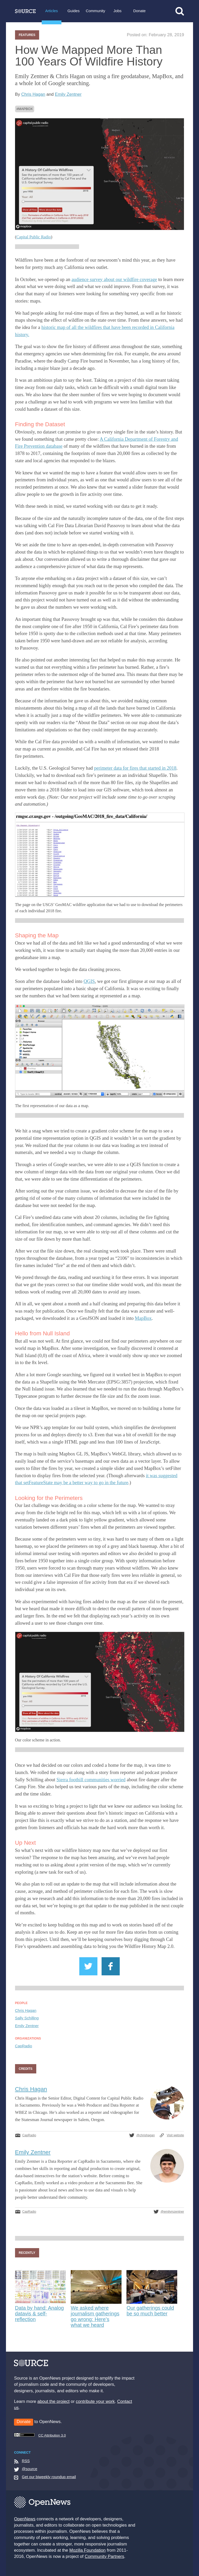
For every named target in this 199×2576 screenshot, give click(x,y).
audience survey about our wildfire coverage (114, 279)
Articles (51, 11)
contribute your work (95, 2401)
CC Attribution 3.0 (40, 2435)
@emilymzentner (172, 2211)
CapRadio (23, 2046)
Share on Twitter (88, 1966)
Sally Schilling (27, 2018)
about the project (53, 2401)
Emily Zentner (68, 94)
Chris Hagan (33, 94)
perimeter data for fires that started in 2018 (135, 768)
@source (29, 2469)
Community (95, 11)
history (21, 334)
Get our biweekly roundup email (49, 2477)
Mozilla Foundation (87, 2550)
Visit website (175, 2135)
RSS (26, 2461)
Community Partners (104, 2556)
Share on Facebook (111, 1966)
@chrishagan (145, 2135)
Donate (139, 11)
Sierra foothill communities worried (90, 1779)
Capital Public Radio (33, 237)
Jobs (117, 11)
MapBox (25, 109)
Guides (73, 11)
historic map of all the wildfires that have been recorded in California (107, 327)
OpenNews (24, 2518)
